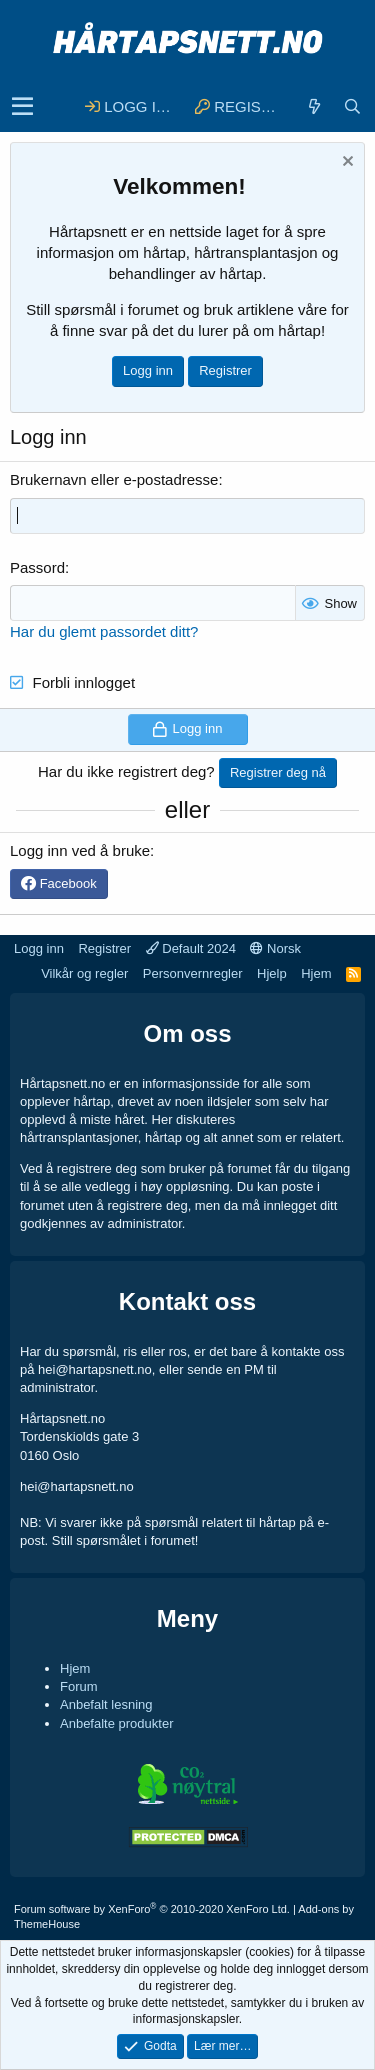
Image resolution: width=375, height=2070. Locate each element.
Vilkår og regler (84, 973)
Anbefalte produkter (116, 1723)
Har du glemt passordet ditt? (104, 631)
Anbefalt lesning (106, 1704)
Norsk (275, 948)
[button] (22, 107)
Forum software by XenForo (152, 1909)
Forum (79, 1686)
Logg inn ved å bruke (80, 850)
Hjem (316, 973)
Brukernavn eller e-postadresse (114, 479)
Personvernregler (193, 973)
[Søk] (352, 106)
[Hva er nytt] (314, 106)
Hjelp (272, 973)
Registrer (225, 370)
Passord (37, 567)
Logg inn (148, 370)
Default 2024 (191, 948)
